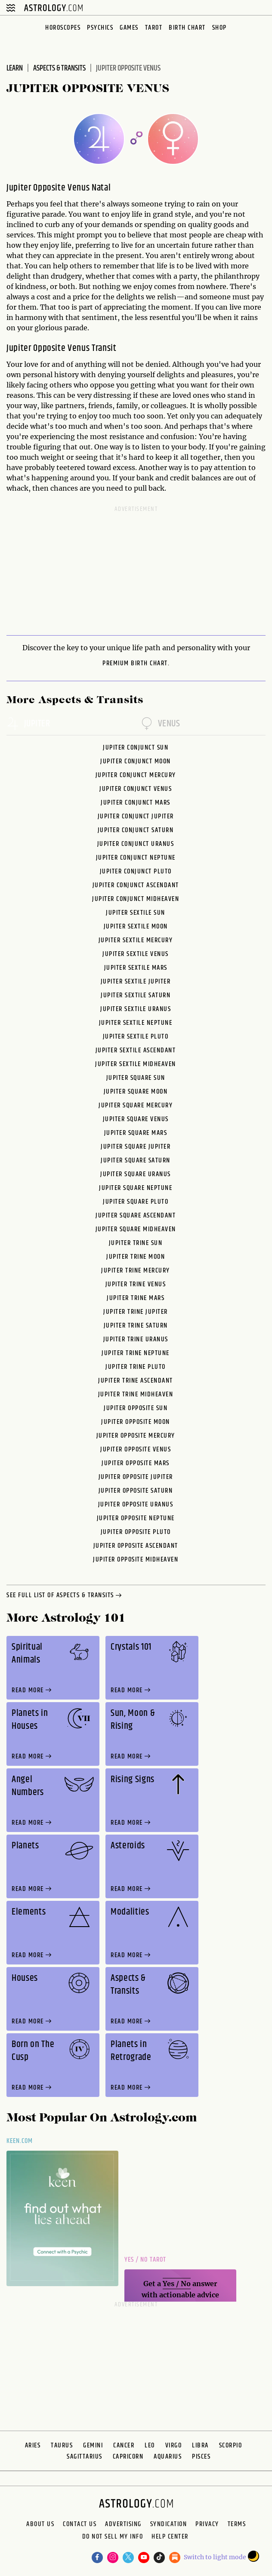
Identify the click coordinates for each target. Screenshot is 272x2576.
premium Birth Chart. (136, 663)
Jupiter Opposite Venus (135, 1449)
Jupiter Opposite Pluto (136, 1532)
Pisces (201, 2456)
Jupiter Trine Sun (136, 1243)
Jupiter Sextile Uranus (135, 1009)
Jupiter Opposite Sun (135, 1408)
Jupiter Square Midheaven (136, 1229)
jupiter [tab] (28, 724)
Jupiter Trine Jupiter (135, 1311)
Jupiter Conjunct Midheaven (135, 899)
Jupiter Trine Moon (135, 1256)
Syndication (168, 2524)
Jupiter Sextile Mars (135, 967)
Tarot (154, 27)
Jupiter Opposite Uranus (135, 1504)
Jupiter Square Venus (136, 1119)
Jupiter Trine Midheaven (135, 1394)
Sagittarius (84, 2456)
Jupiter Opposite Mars (136, 1463)
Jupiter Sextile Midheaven (135, 1064)
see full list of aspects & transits (65, 1596)
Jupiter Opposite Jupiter (136, 1477)
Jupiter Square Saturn (135, 1160)
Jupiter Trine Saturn (136, 1325)
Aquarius (168, 2456)
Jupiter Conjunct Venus (135, 789)
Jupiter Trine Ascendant (135, 1380)
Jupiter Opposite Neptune (136, 1518)
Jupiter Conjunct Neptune (136, 857)
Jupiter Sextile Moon (136, 926)
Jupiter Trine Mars (135, 1298)
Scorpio (230, 2445)
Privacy (207, 2524)
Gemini (93, 2445)
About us (40, 2524)
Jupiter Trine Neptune (136, 1353)
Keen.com (19, 2141)
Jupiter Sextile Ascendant (136, 1050)
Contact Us (79, 2524)
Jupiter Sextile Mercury (136, 940)
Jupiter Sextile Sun (135, 912)
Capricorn (128, 2456)
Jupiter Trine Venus (135, 1284)
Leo (150, 2445)
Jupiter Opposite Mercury (135, 1435)
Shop (219, 27)
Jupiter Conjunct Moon (135, 761)
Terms (237, 2524)
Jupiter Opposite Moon (135, 1422)
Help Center (170, 2537)
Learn (14, 68)
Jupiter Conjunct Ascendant (136, 885)
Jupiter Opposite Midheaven (135, 1559)
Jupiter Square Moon (136, 1091)
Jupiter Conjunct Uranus (135, 844)
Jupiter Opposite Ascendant (135, 1545)
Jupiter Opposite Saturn (136, 1490)
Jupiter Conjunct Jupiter (136, 816)
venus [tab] (160, 724)
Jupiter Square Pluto (135, 1201)
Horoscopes (62, 27)
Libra (200, 2445)
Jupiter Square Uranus (135, 1174)
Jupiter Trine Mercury (135, 1270)
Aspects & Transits (59, 68)
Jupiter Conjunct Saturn (136, 830)
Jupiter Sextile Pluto (136, 1036)
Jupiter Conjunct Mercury (136, 775)
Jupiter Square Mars (135, 1133)
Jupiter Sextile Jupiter (136, 981)
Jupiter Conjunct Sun (135, 747)
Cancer (123, 2445)
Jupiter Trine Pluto (135, 1367)
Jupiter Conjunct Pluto (136, 871)
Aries (33, 2445)
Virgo (173, 2445)
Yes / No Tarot (145, 2259)
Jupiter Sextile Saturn (135, 995)
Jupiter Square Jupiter (135, 1146)
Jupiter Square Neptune (135, 1188)
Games (129, 27)
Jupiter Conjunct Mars (135, 802)
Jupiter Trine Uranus (135, 1339)
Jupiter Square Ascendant (136, 1215)
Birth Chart (187, 27)
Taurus (62, 2445)
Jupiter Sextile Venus (135, 954)
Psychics (100, 27)
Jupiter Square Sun (135, 1078)
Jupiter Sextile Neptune (136, 1022)
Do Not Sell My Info (112, 2537)
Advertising (123, 2524)
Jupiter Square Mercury (136, 1105)
